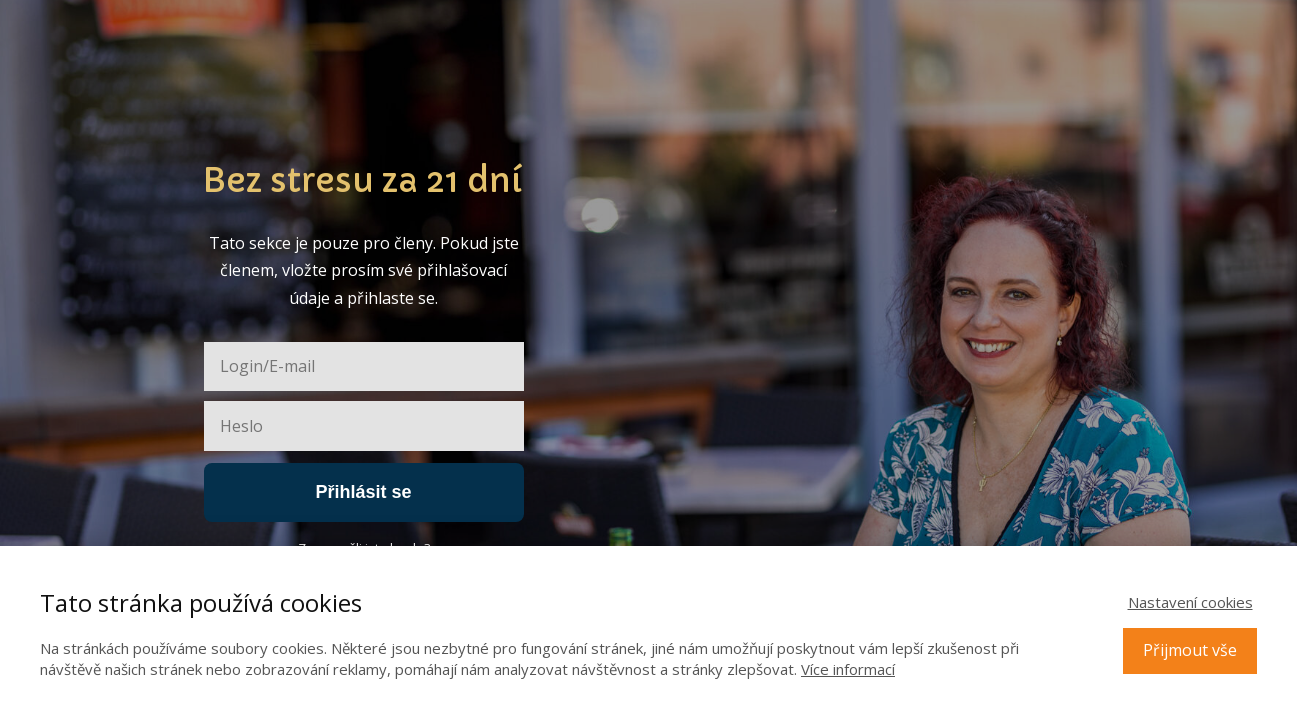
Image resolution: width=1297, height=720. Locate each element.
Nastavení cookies (1190, 602)
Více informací (848, 669)
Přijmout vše (1190, 650)
